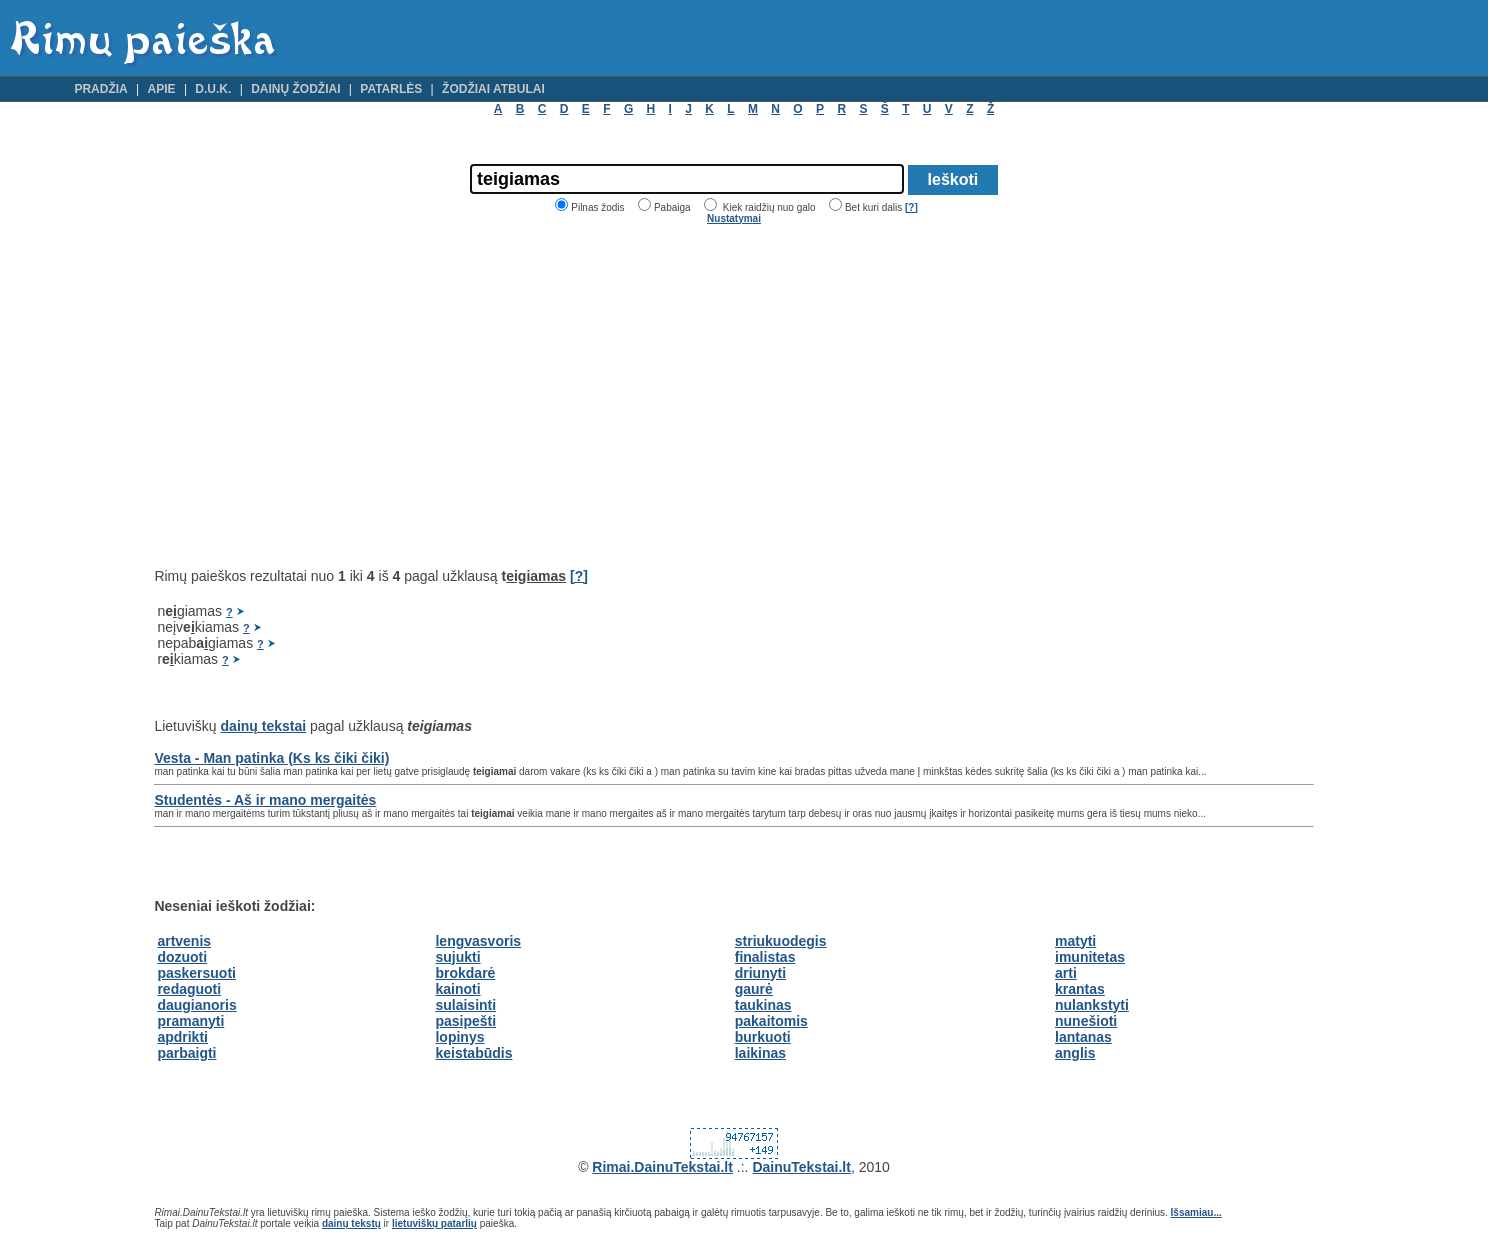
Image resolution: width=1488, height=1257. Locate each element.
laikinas (760, 1053)
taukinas (763, 1005)
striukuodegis (781, 941)
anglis (1075, 1053)
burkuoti (763, 1037)
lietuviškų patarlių (434, 1223)
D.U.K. (213, 89)
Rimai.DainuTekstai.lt (662, 1167)
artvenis (184, 941)
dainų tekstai (264, 726)
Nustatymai (734, 218)
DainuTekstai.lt (801, 1167)
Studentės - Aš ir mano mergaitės (265, 800)
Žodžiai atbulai (493, 89)
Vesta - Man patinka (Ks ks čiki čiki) (271, 758)
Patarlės (391, 89)
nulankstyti (1092, 1005)
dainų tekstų (351, 1223)
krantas (1080, 989)
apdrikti (182, 1037)
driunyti (760, 973)
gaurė (754, 989)
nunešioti (1086, 1021)
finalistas (765, 957)
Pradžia (100, 89)
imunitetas (1090, 957)
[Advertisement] (322, 396)
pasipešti (465, 1021)
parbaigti (186, 1053)
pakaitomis (771, 1021)
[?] (911, 207)
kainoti (457, 989)
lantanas (1083, 1037)
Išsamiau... (1196, 1212)
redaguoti (189, 989)
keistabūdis (473, 1053)
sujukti (457, 957)
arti (1066, 973)
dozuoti (182, 957)
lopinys (459, 1037)
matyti (1075, 941)
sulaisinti (465, 1005)
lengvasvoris (478, 941)
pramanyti (190, 1021)
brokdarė (465, 973)
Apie (162, 89)
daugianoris (196, 1005)
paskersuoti (196, 973)
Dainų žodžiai (295, 89)
